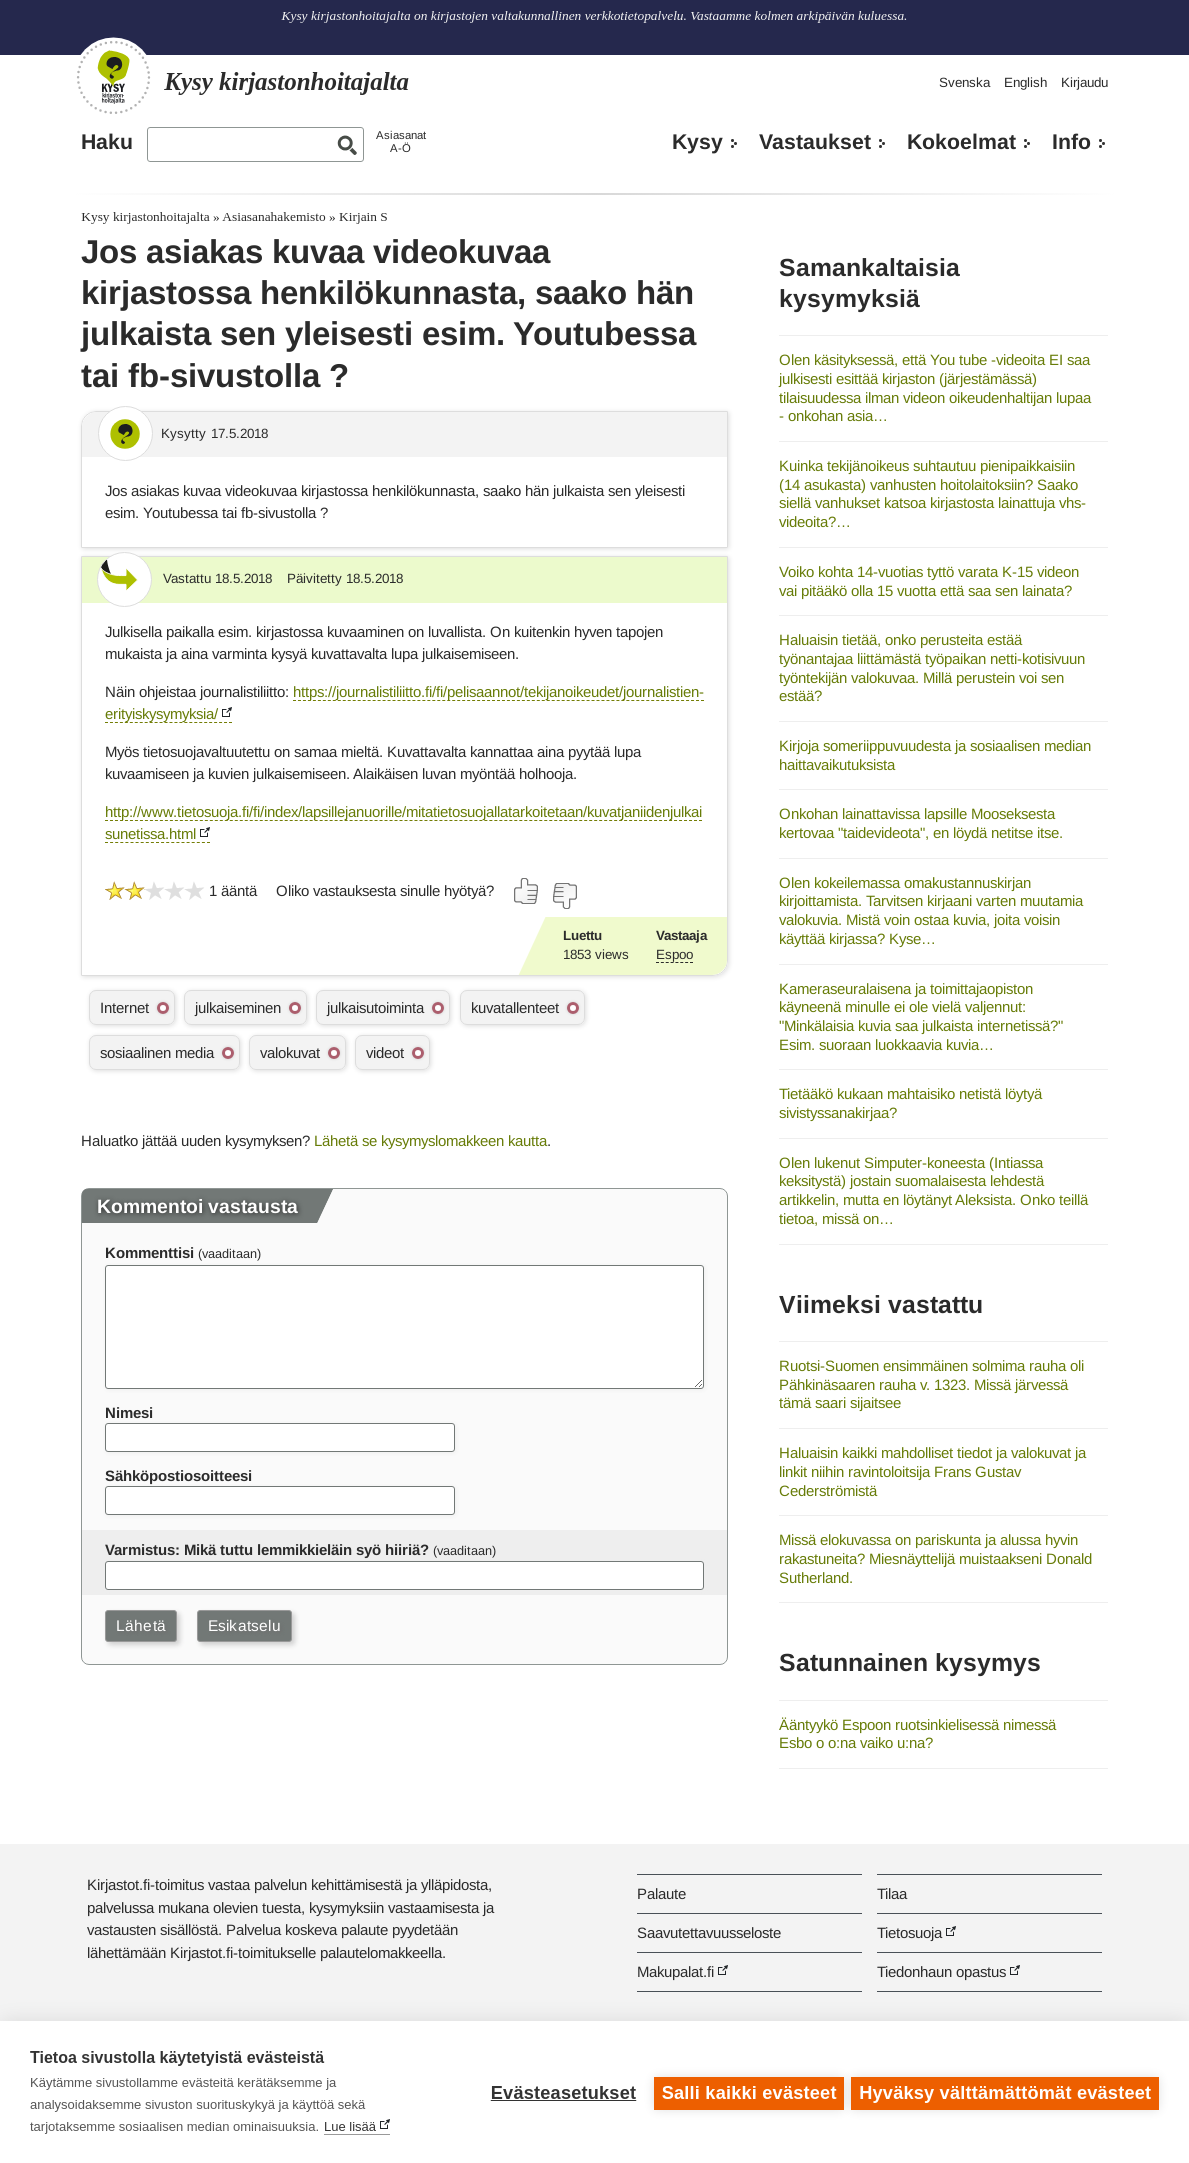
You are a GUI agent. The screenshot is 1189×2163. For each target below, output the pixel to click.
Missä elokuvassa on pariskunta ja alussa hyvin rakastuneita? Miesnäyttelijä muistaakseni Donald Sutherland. (935, 1558)
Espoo (674, 954)
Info (1071, 142)
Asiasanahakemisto (273, 216)
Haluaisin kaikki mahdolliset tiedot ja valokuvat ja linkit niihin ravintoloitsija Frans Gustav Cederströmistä (932, 1471)
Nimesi (129, 1412)
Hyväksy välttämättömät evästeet (1005, 2092)
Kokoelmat (961, 142)
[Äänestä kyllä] (527, 891)
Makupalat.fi (675, 1971)
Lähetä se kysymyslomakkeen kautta (430, 1140)
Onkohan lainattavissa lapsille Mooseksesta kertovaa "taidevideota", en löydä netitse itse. (921, 823)
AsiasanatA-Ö (401, 141)
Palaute (661, 1893)
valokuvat (290, 1052)
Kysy (697, 142)
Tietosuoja (909, 1932)
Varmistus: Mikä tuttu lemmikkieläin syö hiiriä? (267, 1549)
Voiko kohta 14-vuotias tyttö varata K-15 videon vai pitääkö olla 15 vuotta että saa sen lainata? (929, 581)
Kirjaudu (1084, 82)
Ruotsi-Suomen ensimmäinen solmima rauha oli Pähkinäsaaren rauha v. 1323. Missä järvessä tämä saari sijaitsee (931, 1384)
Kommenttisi (149, 1252)
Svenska (964, 82)
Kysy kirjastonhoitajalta (145, 216)
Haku (107, 142)
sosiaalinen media (157, 1052)
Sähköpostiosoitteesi (178, 1475)
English (1025, 82)
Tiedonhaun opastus (941, 1971)
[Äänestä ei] (564, 896)
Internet (124, 1007)
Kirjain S (363, 216)
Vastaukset (815, 142)
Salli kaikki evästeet (746, 2092)
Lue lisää (350, 2126)
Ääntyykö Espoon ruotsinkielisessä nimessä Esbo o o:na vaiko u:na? (917, 1734)
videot (385, 1052)
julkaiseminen (238, 1007)
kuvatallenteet (515, 1007)
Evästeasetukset (560, 2092)
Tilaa (892, 1893)
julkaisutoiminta (375, 1007)
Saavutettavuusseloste (709, 1932)
